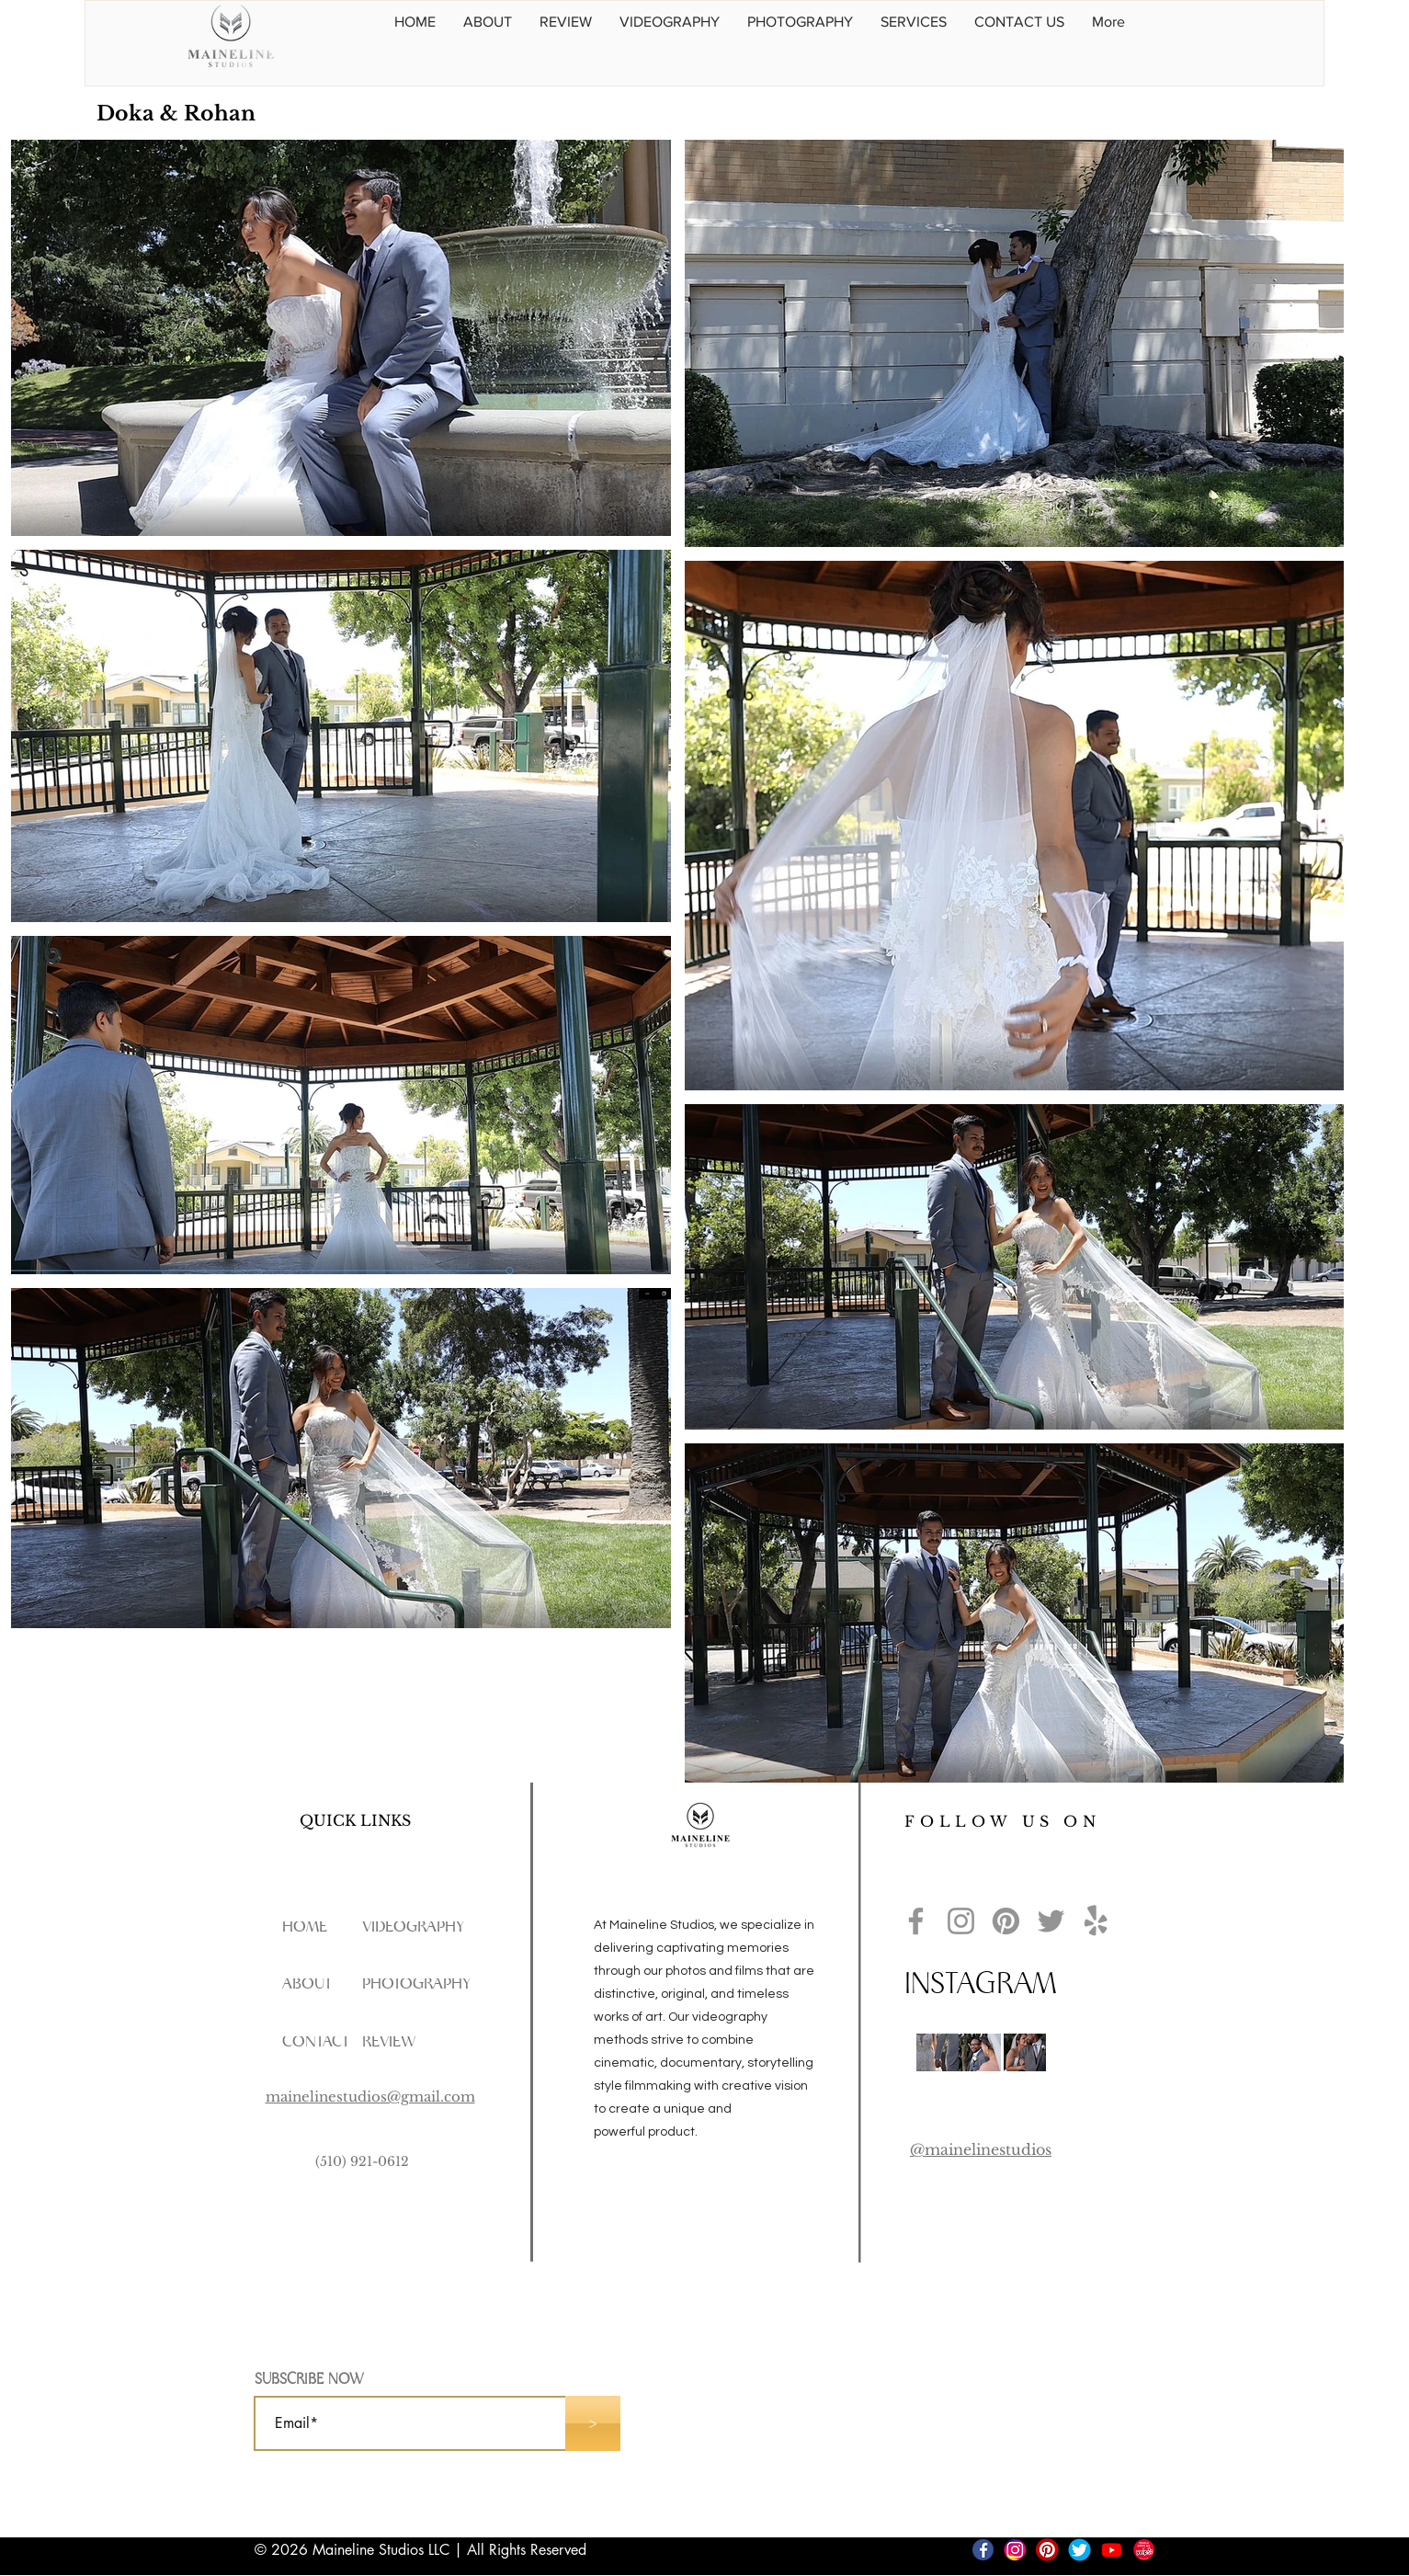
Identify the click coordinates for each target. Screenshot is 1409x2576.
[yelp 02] (1143, 2549)
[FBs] (983, 2549)
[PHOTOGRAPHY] (419, 1984)
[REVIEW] (396, 2042)
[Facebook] (916, 1921)
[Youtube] (1111, 2549)
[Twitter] (1051, 1921)
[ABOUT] (309, 1984)
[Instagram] (961, 1921)
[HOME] (305, 1927)
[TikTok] (950, 2549)
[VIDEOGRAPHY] (433, 1927)
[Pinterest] (1006, 1921)
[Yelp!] (1096, 1921)
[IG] (1015, 2549)
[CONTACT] (322, 2042)
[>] (592, 2423)
